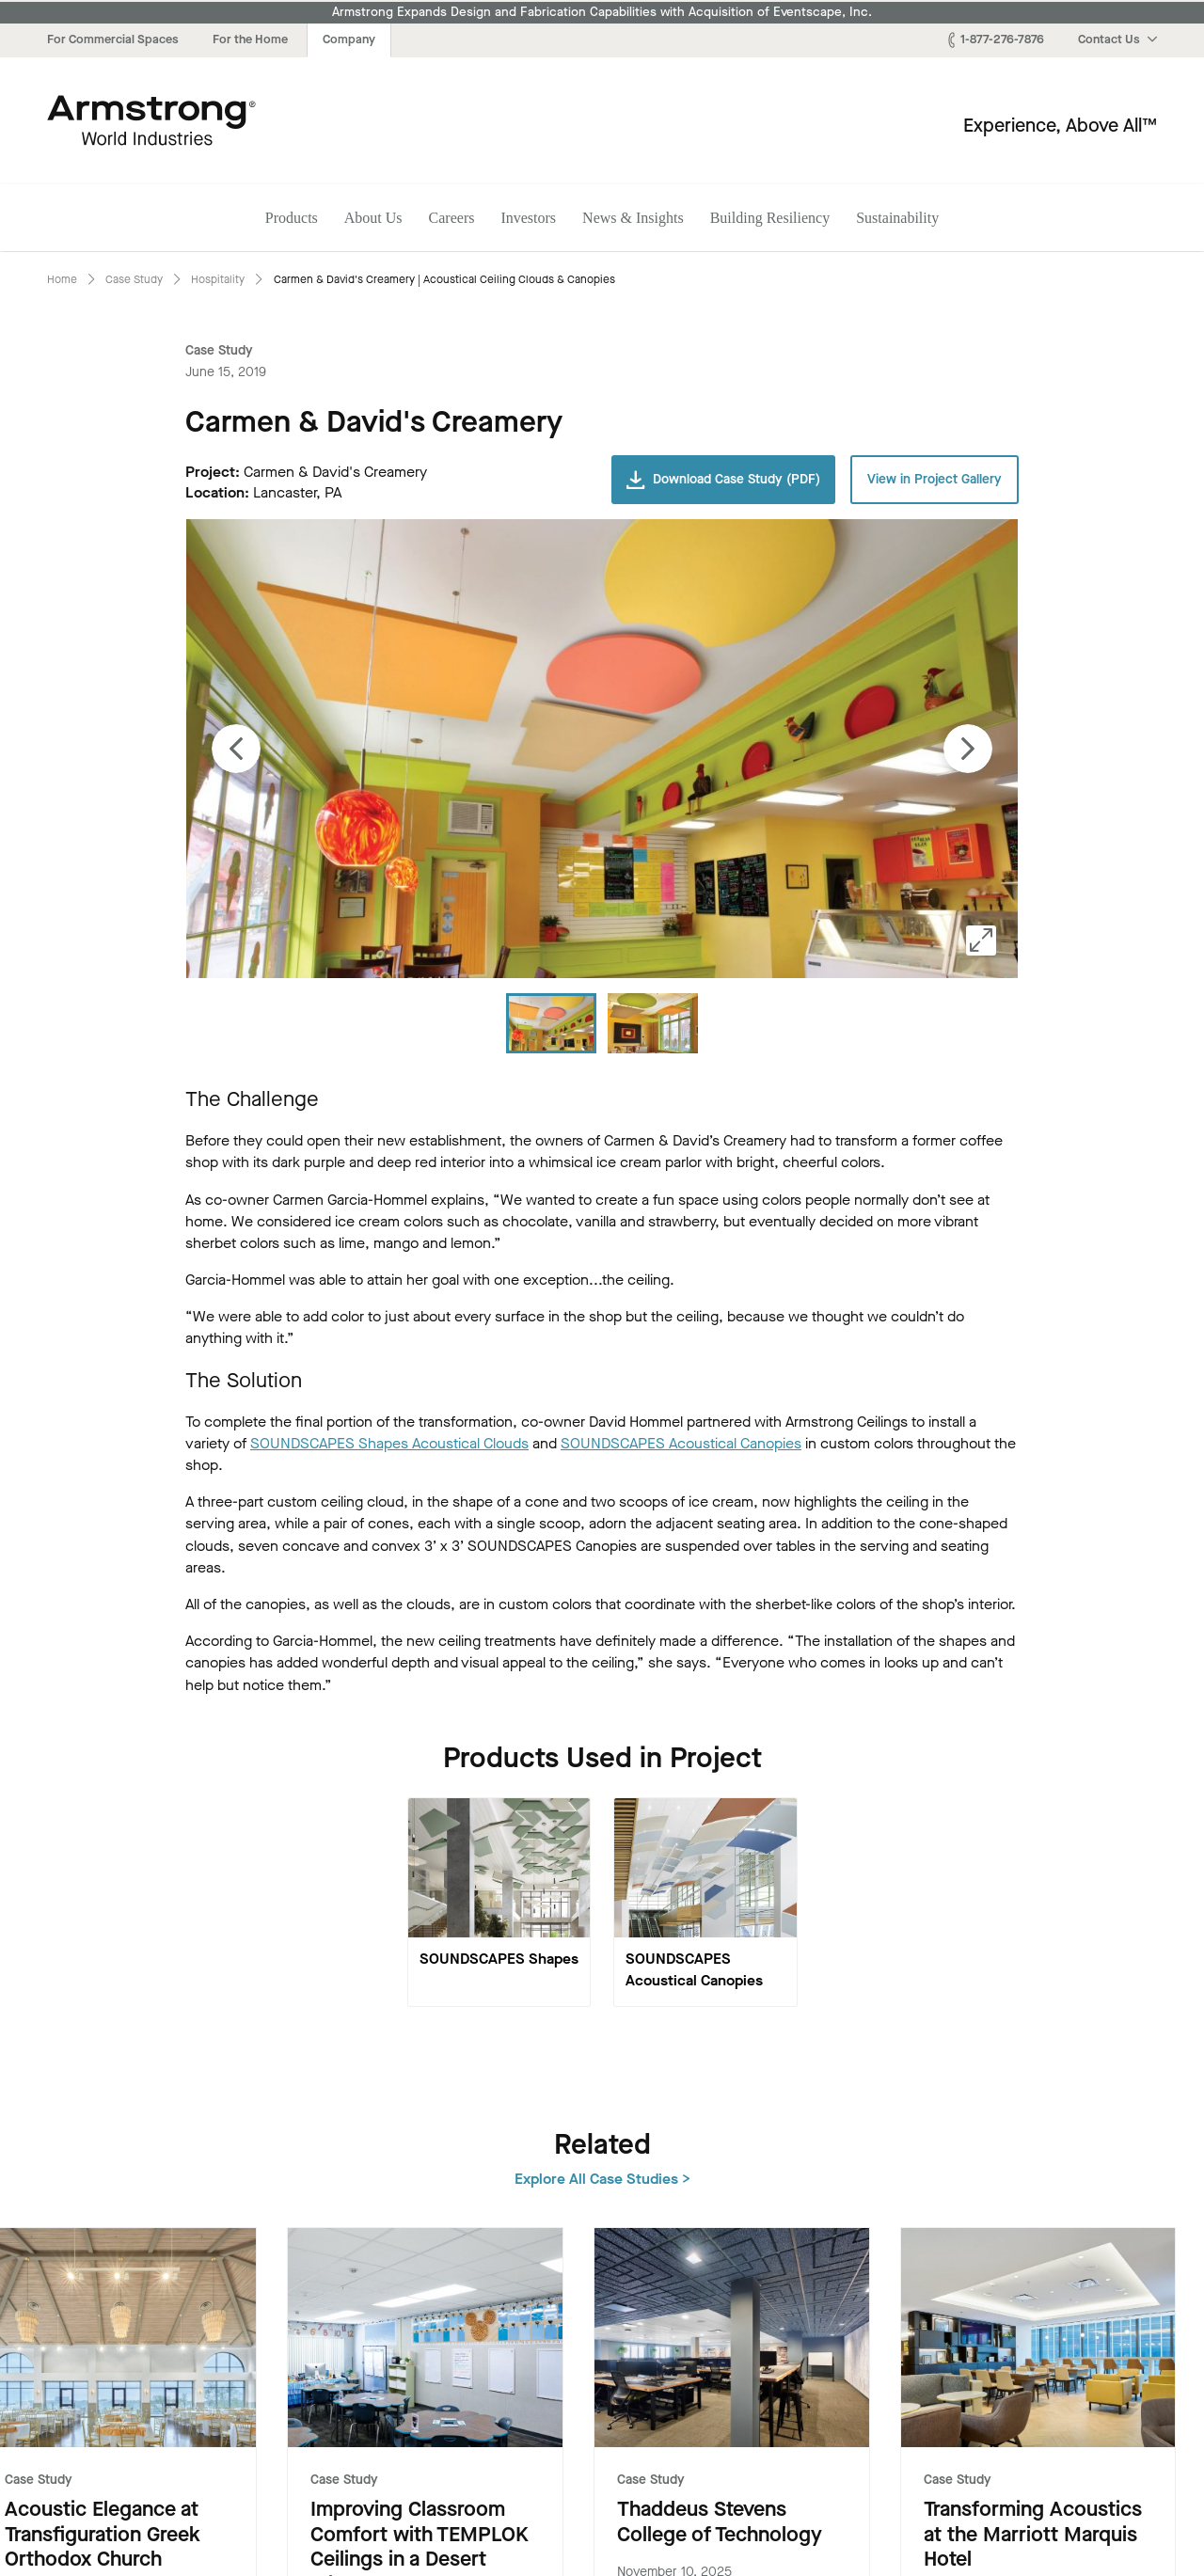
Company (349, 39)
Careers (452, 218)
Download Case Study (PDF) (723, 479)
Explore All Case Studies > (1069, 2144)
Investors (528, 218)
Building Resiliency (770, 218)
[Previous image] (236, 748)
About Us (373, 218)
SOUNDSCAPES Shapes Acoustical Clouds (389, 1443)
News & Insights (633, 218)
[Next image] (968, 748)
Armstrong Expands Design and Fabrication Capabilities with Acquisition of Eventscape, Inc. (602, 12)
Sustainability (897, 218)
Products (291, 218)
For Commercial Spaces (113, 39)
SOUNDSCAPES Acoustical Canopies (681, 1443)
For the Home (250, 39)
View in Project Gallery (934, 479)
